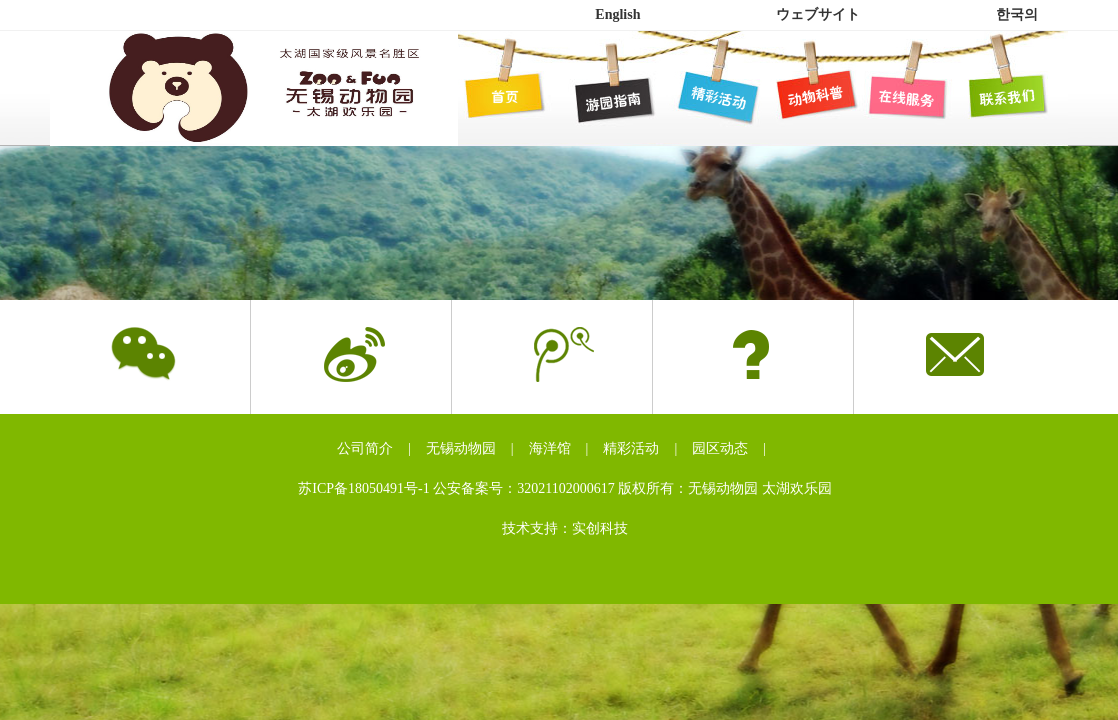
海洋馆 (550, 448)
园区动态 (720, 448)
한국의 (1017, 14)
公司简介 (365, 448)
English (617, 14)
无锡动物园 (461, 448)
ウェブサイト (818, 14)
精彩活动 (631, 448)
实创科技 (600, 528)
